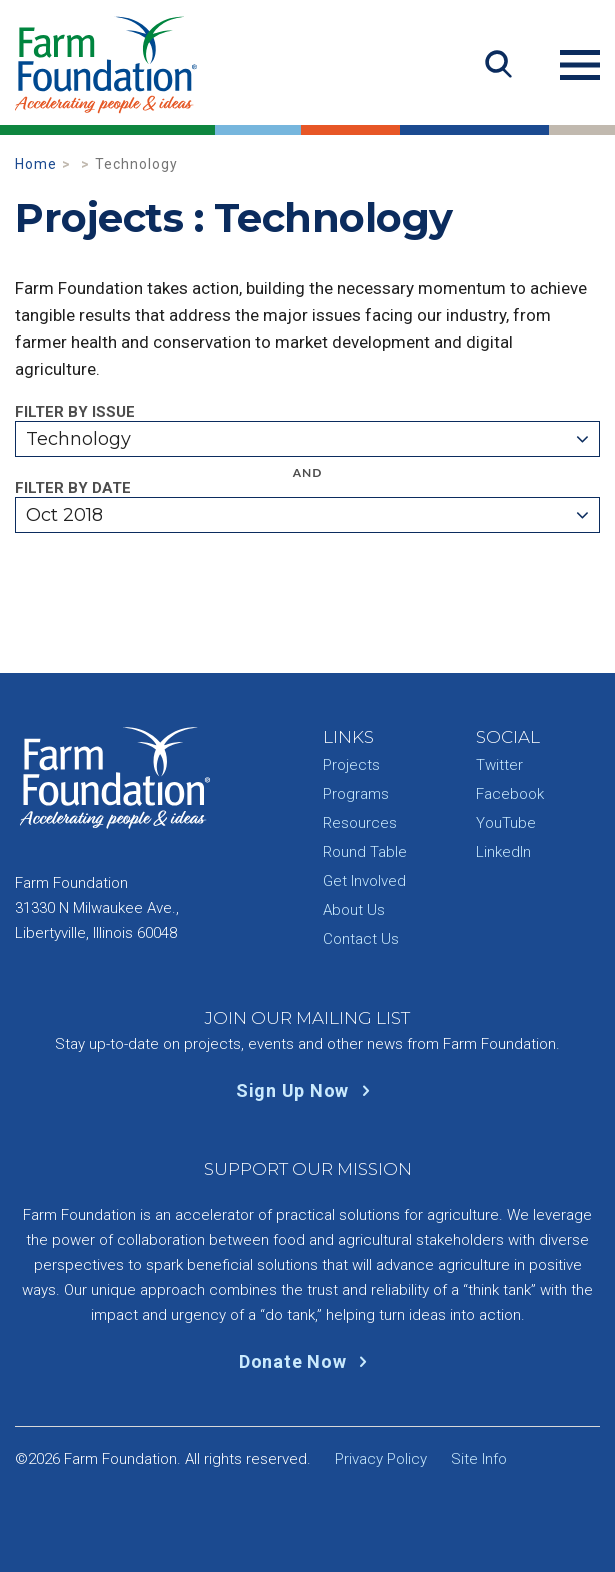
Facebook (510, 794)
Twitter (499, 765)
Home (36, 164)
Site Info (479, 1459)
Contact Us (361, 939)
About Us (354, 910)
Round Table (365, 852)
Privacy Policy (381, 1459)
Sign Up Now (307, 1090)
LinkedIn (503, 852)
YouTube (506, 823)
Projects (351, 765)
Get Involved (364, 881)
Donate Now (307, 1361)
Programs (356, 794)
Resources (360, 823)
